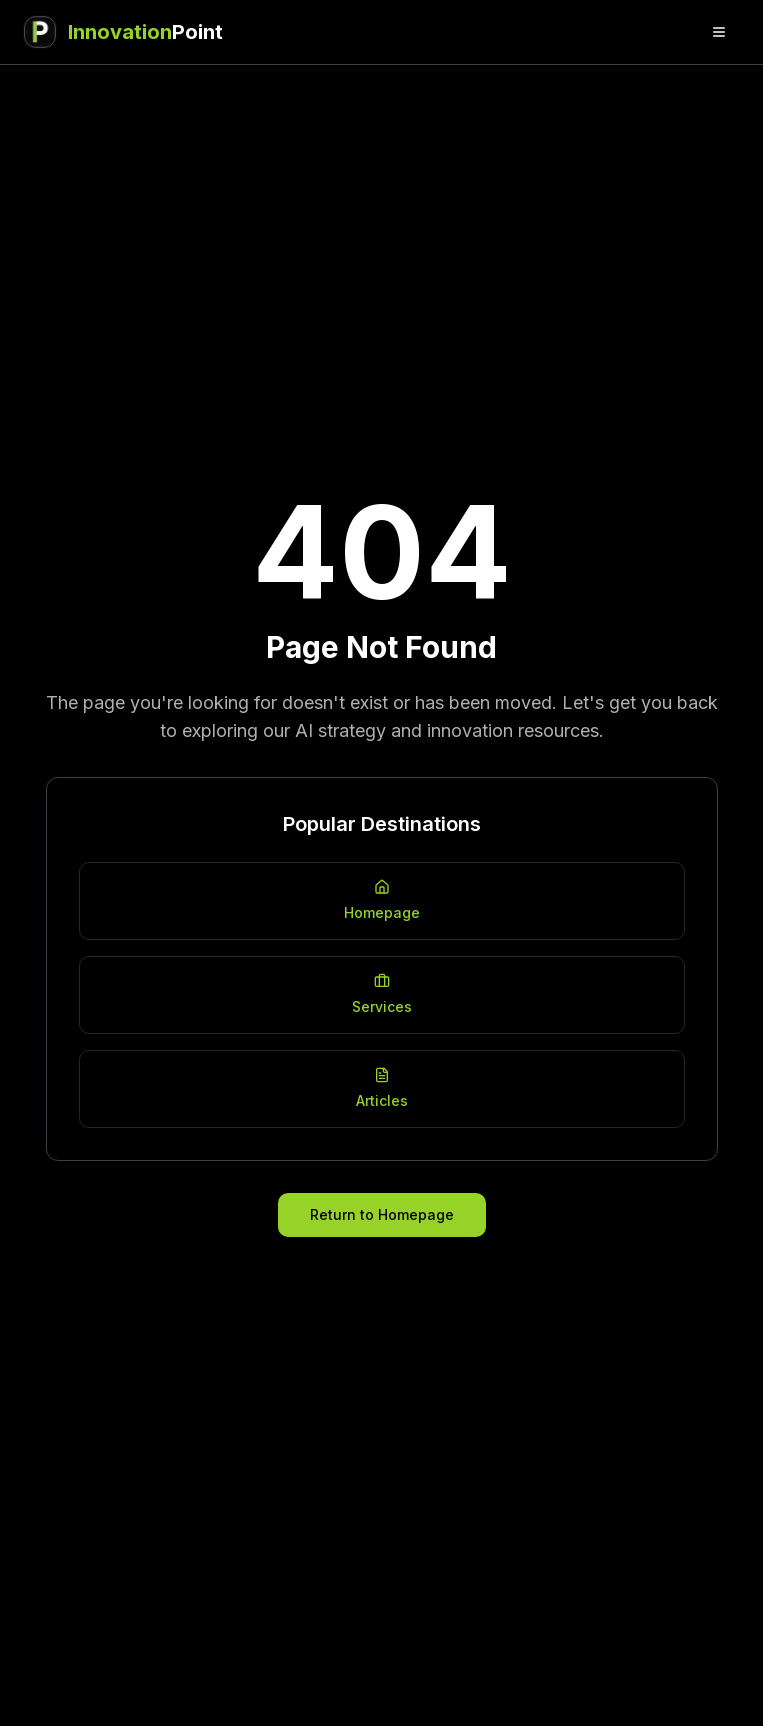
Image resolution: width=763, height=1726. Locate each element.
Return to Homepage (382, 1214)
